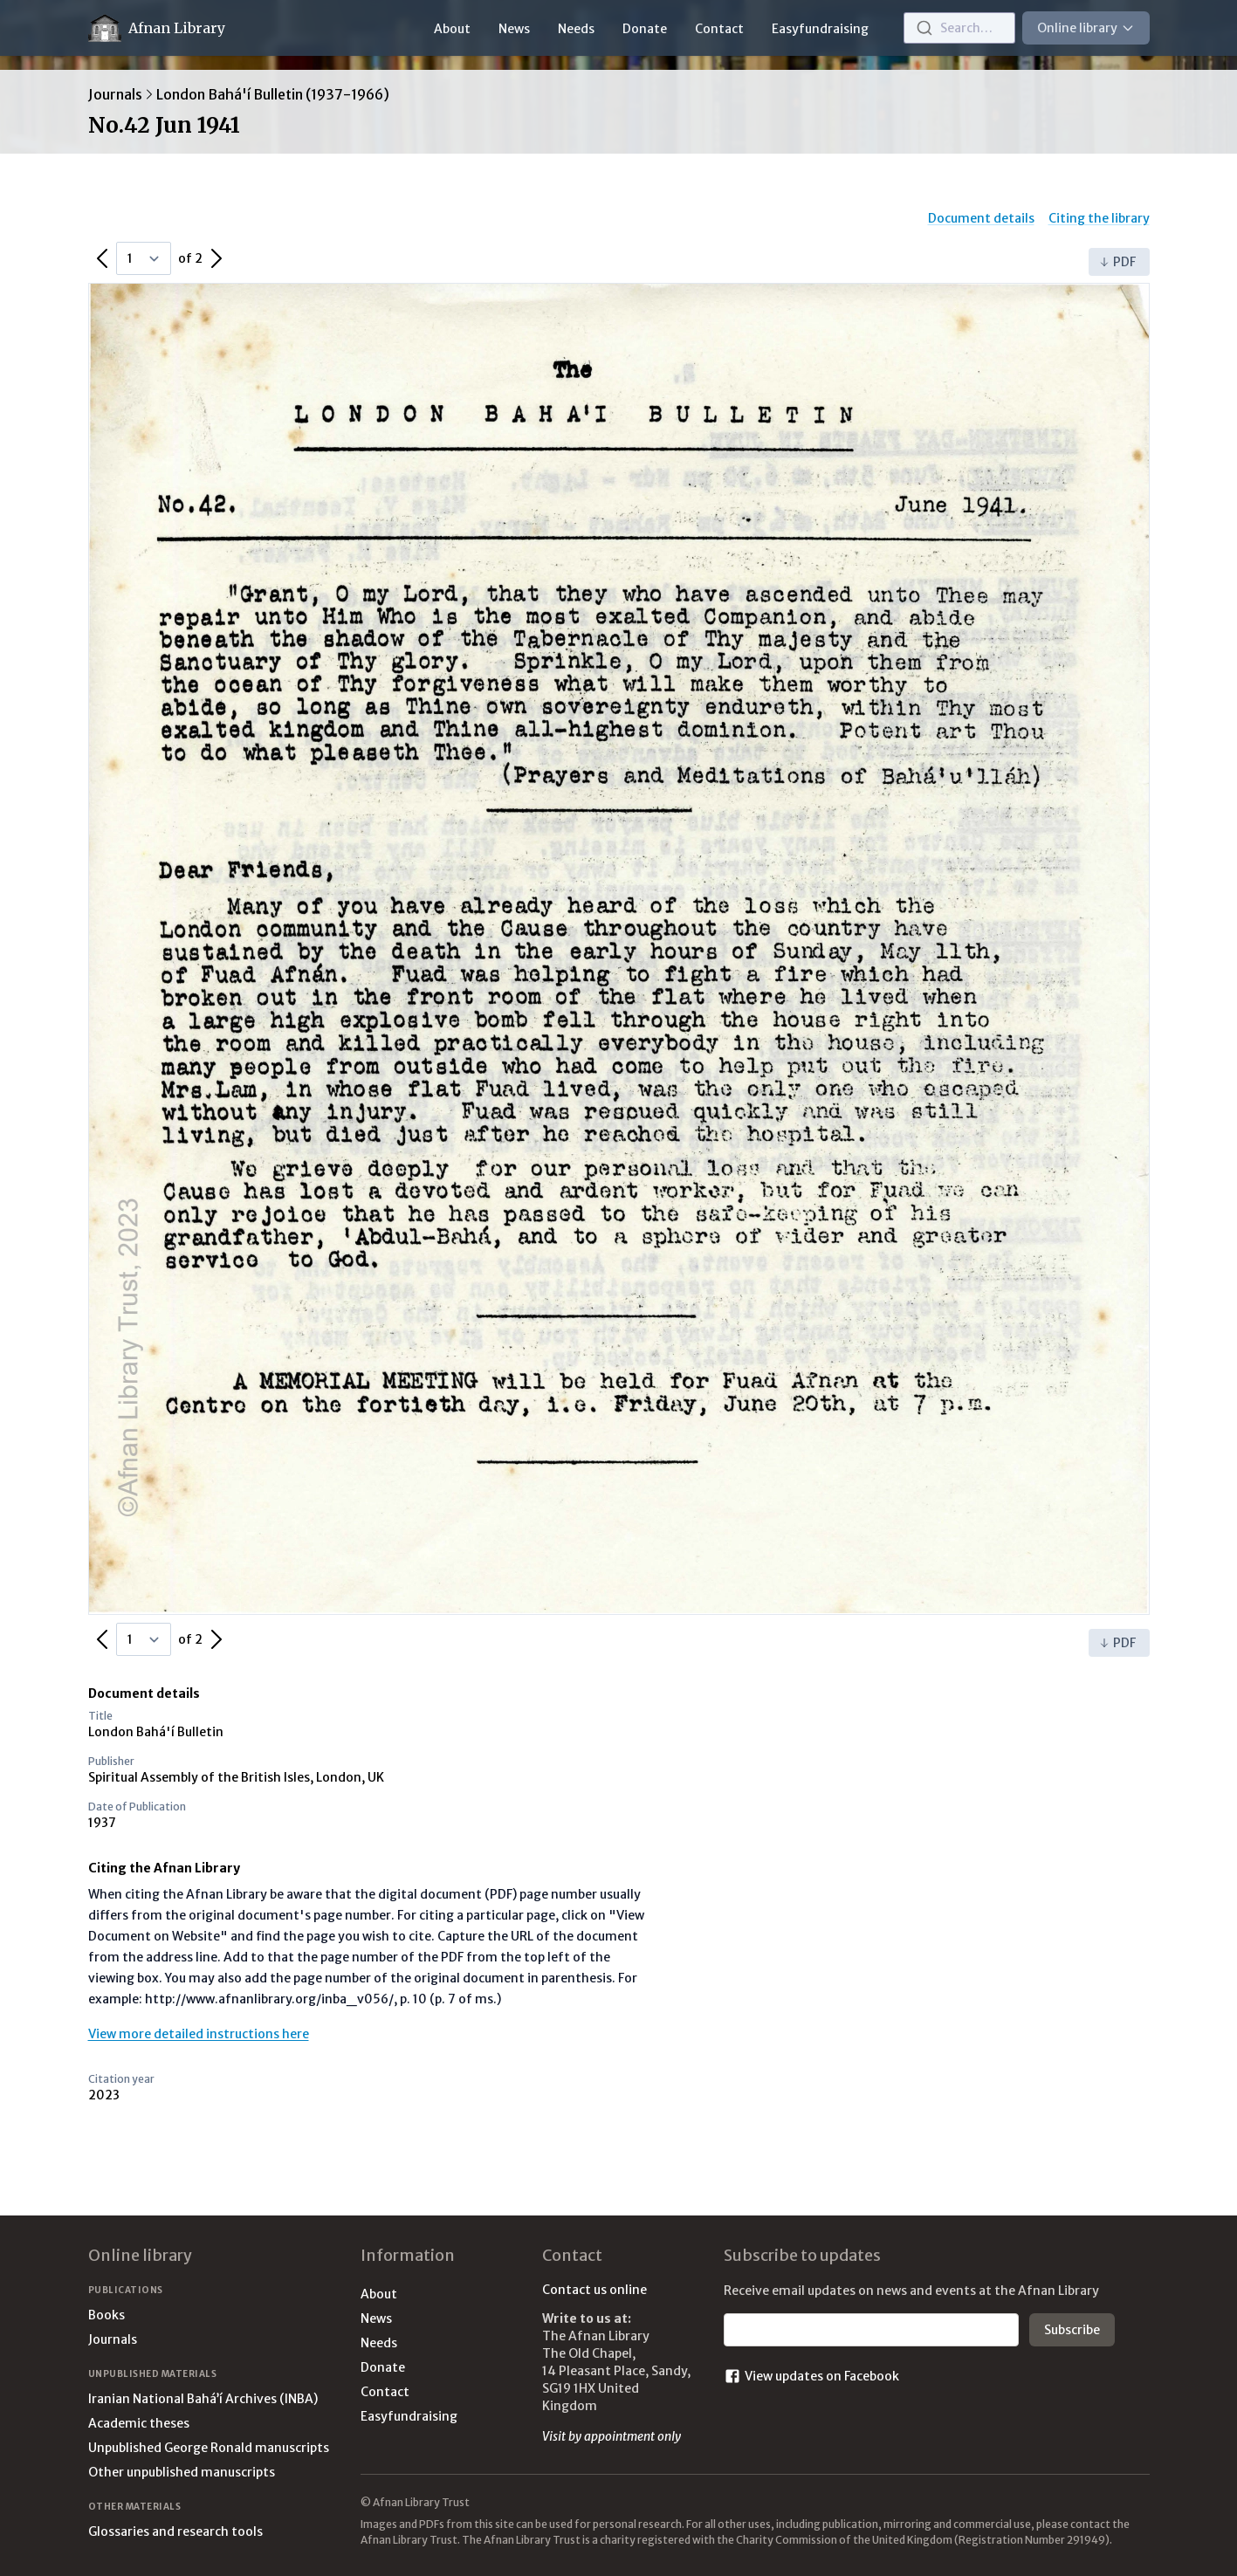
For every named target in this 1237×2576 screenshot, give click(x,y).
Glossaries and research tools (175, 2531)
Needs (576, 29)
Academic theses (138, 2423)
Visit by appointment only (611, 2436)
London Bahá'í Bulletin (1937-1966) (272, 94)
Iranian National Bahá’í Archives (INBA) (203, 2399)
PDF (1117, 262)
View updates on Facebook (811, 2376)
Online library (1086, 28)
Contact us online (594, 2290)
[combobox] (959, 28)
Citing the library (1099, 218)
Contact (719, 29)
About (452, 29)
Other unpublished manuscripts (181, 2472)
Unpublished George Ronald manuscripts (208, 2448)
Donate (644, 29)
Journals (115, 94)
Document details (981, 218)
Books (106, 2315)
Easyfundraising (820, 29)
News (514, 29)
